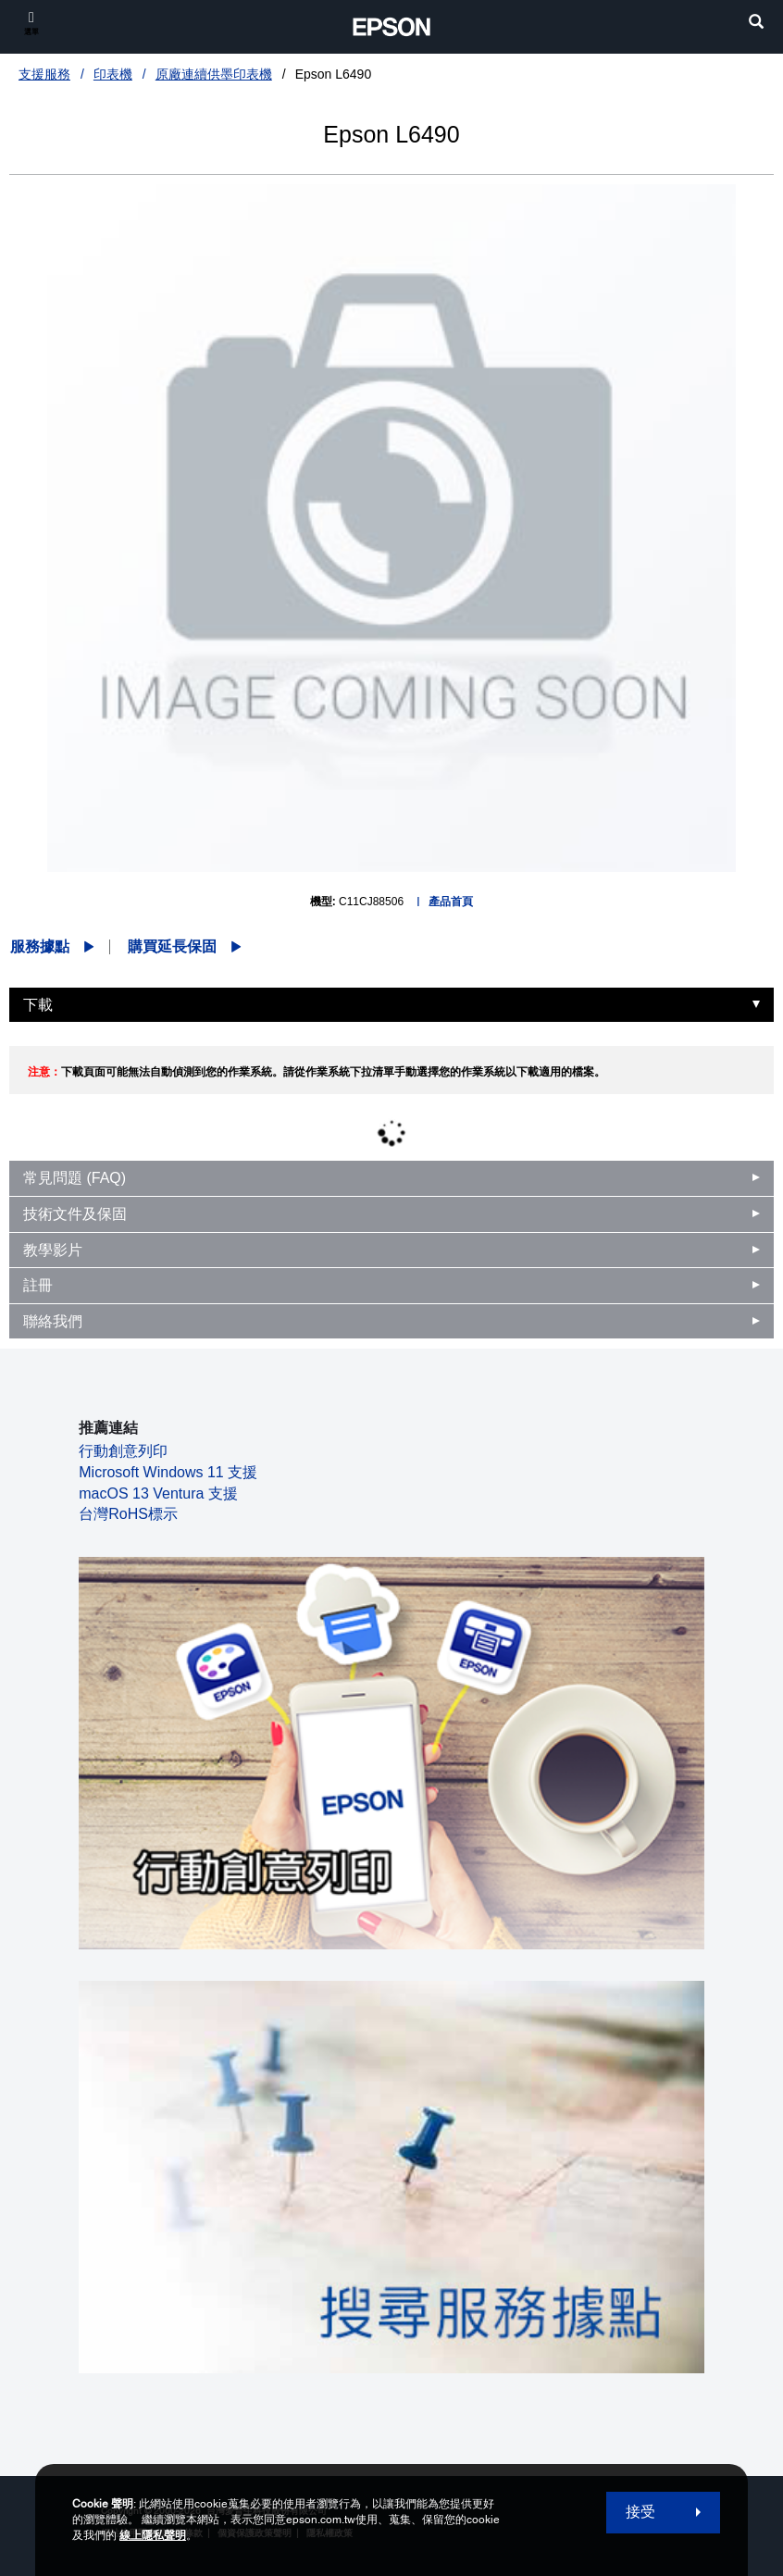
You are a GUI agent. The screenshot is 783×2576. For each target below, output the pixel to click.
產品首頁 (451, 901)
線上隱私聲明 (152, 2535)
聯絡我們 (52, 1321)
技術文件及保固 (75, 1214)
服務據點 (39, 946)
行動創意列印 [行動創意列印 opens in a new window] (123, 1451)
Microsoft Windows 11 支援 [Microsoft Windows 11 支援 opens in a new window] (168, 1472)
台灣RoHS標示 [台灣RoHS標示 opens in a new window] (128, 1514)
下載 (38, 1005)
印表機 (112, 74)
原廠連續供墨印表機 (213, 74)
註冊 (38, 1285)
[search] (756, 23)
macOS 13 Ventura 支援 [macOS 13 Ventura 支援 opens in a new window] (158, 1493)
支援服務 (44, 74)
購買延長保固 (172, 946)
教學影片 (52, 1250)
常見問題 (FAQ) (74, 1178)
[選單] (31, 22)
